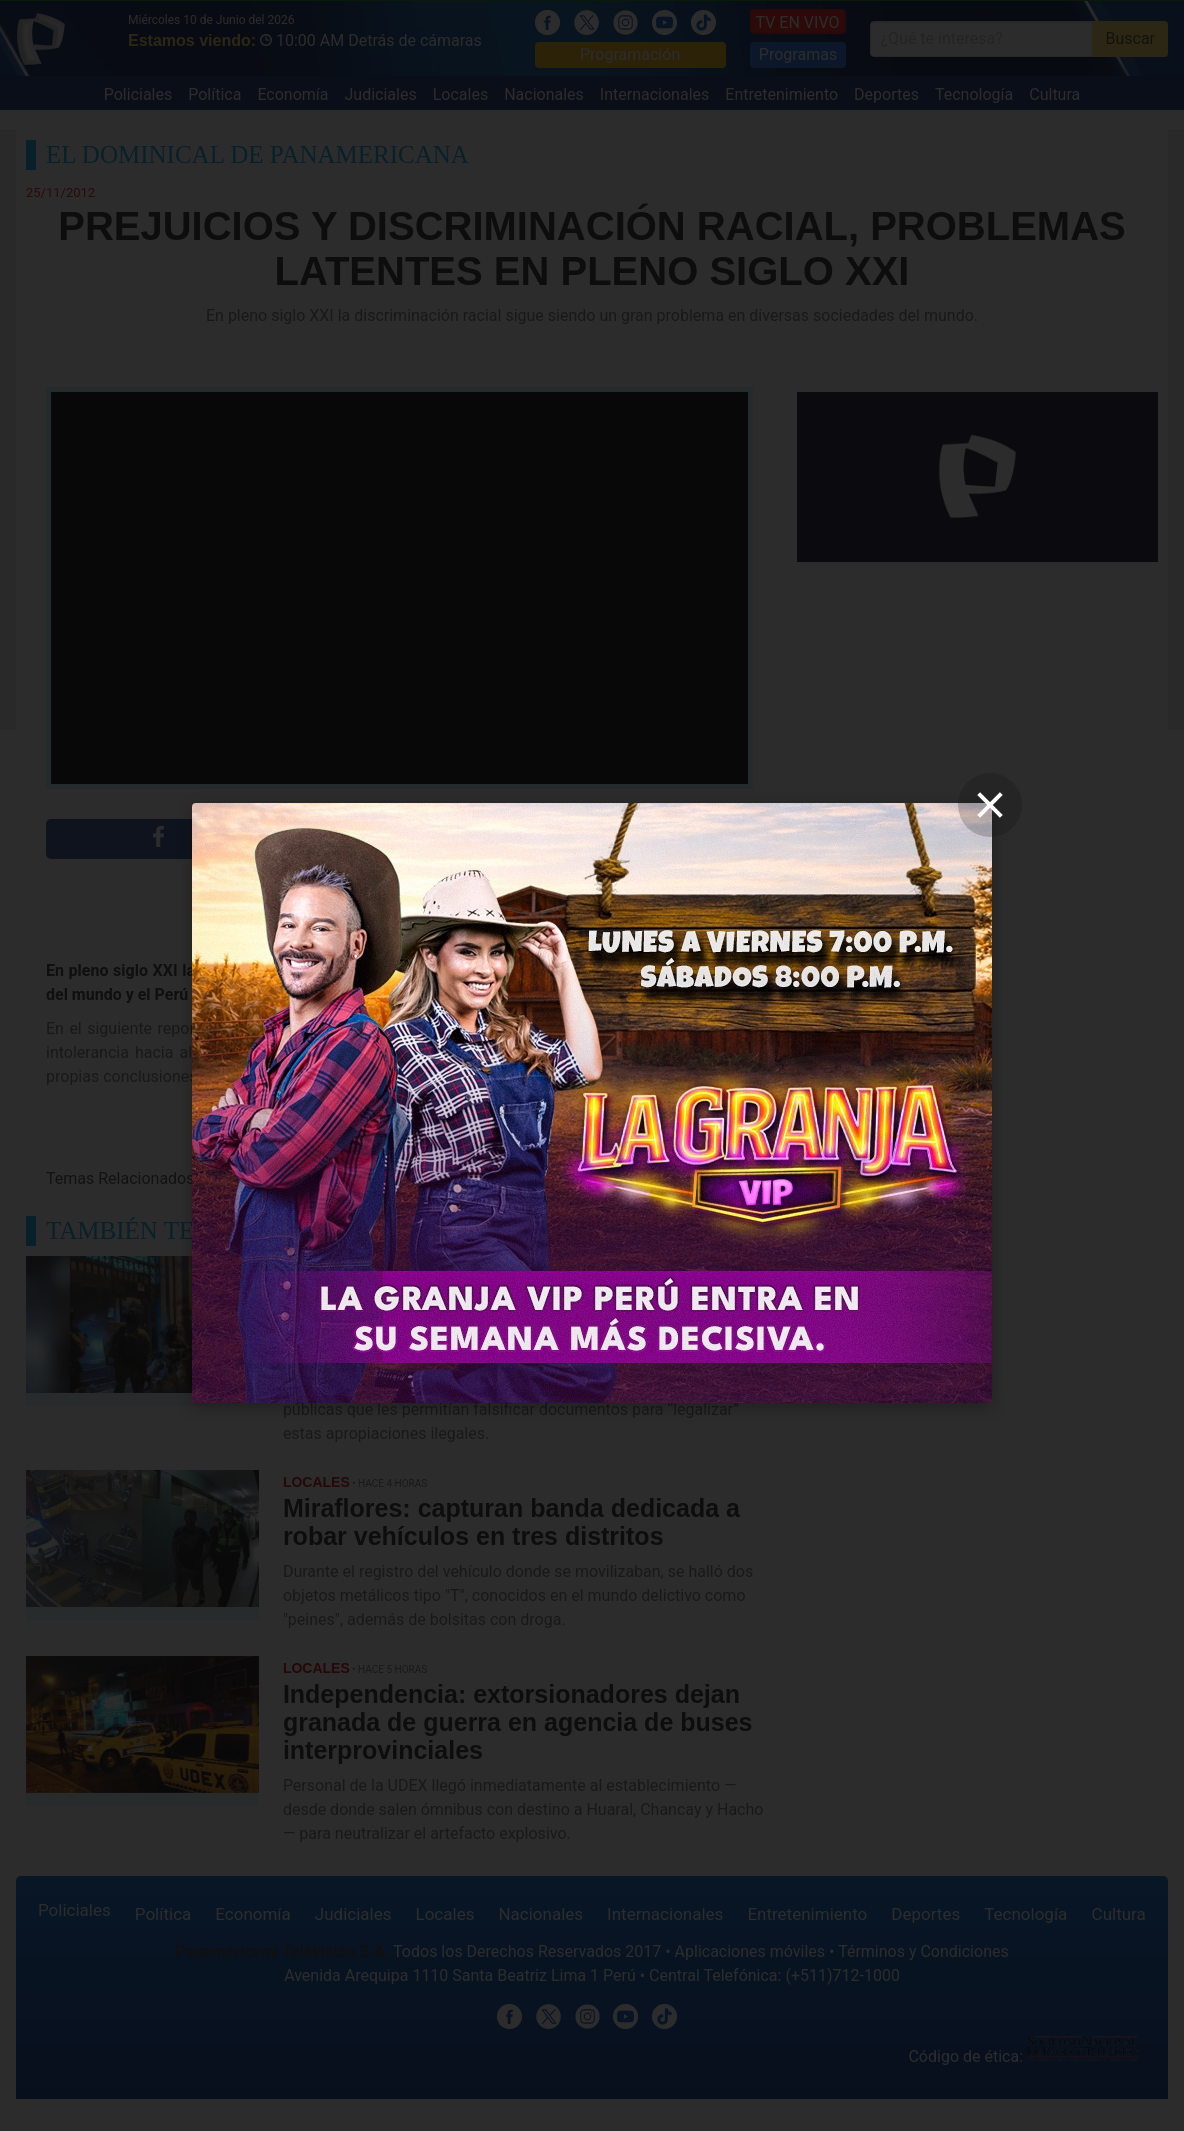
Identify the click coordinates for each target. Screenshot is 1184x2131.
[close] (990, 805)
